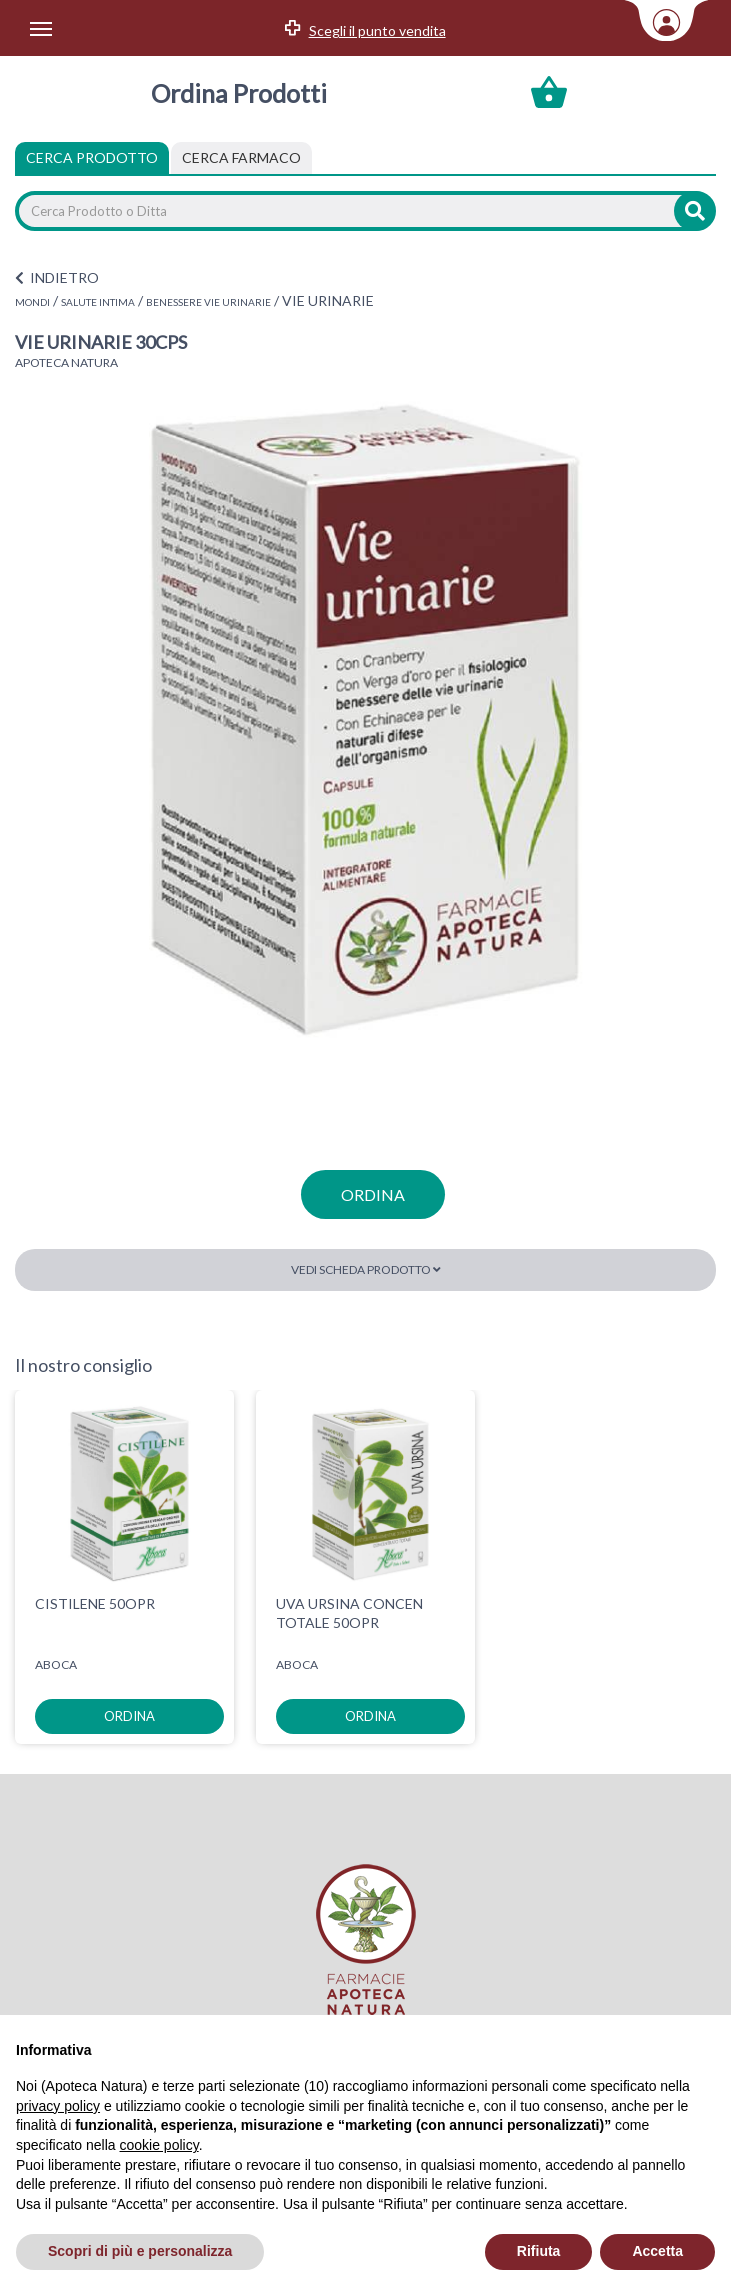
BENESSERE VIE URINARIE (208, 302)
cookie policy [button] (159, 2145)
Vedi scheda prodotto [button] (366, 1269)
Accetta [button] (657, 2251)
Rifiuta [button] (539, 2251)
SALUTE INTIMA (98, 302)
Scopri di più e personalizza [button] (140, 2251)
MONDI (32, 302)
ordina (373, 1194)
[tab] (241, 158)
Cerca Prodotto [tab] (92, 157)
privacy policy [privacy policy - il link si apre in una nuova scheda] (58, 2106)
